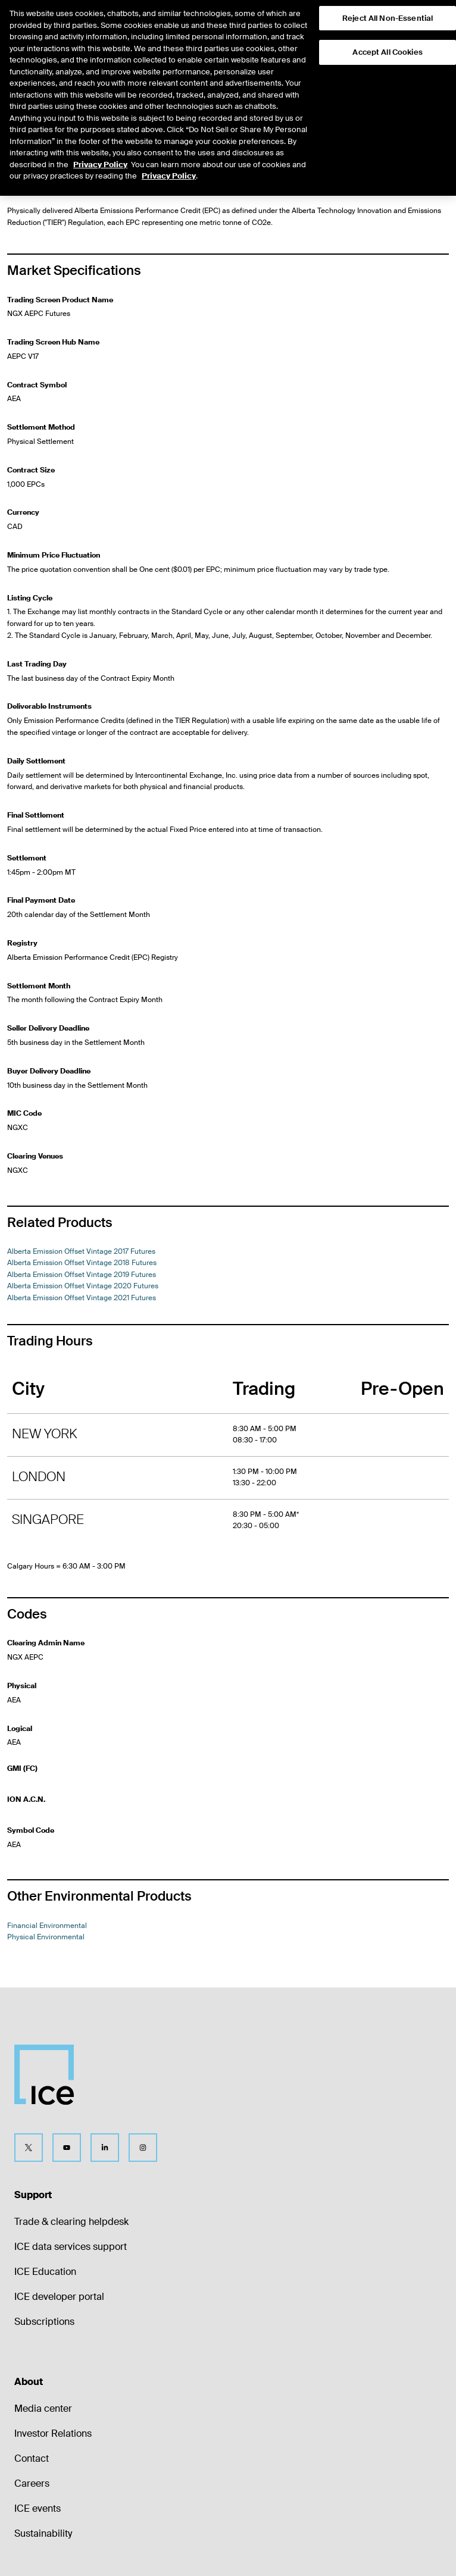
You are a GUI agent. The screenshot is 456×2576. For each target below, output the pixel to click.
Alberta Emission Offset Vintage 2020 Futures (82, 1286)
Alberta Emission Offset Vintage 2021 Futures (81, 1298)
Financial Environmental (47, 1925)
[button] (427, 21)
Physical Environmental (104, 113)
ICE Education (45, 2271)
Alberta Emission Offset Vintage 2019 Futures (81, 1274)
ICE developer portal (59, 2296)
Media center (43, 2408)
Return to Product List (51, 72)
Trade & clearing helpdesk (71, 2221)
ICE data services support (70, 2246)
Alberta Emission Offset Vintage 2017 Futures (81, 1251)
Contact (31, 2458)
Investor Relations (53, 2433)
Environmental (31, 113)
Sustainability (43, 2533)
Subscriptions (44, 2321)
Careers (31, 2483)
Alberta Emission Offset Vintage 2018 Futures (82, 1262)
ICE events (37, 2508)
